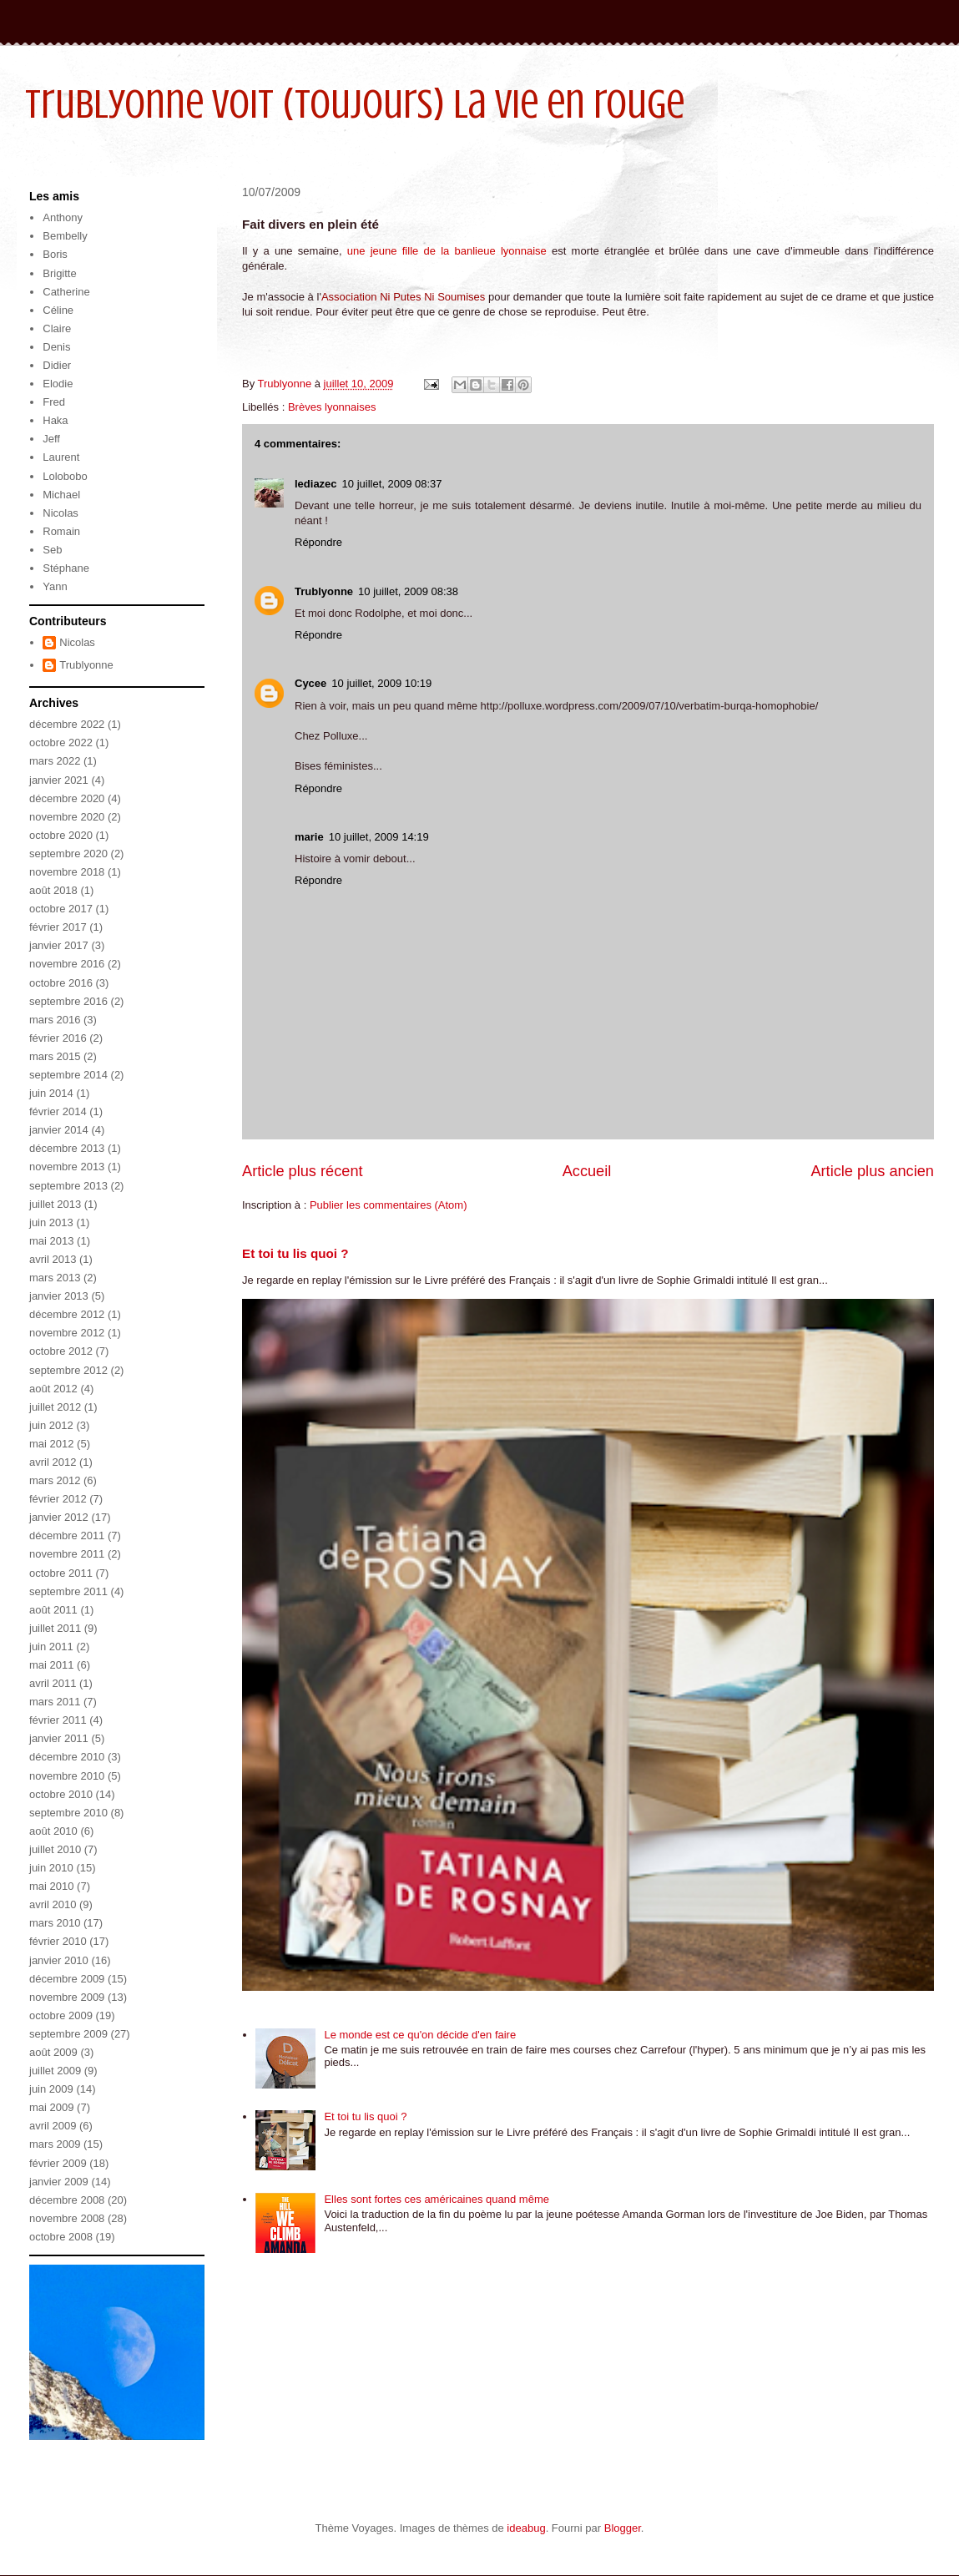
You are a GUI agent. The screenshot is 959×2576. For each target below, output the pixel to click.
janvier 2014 (58, 1130)
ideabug (526, 2528)
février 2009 (58, 2163)
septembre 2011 (68, 1591)
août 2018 (53, 890)
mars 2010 (54, 1923)
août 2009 (53, 2052)
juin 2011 (51, 1646)
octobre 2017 (61, 908)
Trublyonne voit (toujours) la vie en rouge (354, 104)
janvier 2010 (58, 1960)
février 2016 (58, 1038)
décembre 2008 (66, 2200)
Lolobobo (65, 476)
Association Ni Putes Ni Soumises (404, 296)
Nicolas (60, 513)
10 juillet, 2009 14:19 (379, 837)
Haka (55, 420)
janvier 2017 (58, 945)
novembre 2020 (66, 817)
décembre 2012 (66, 1314)
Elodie (58, 383)
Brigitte (59, 273)
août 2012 (53, 1388)
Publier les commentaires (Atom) (388, 1205)
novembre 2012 (66, 1332)
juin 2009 (51, 2089)
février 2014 (58, 1111)
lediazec (316, 483)
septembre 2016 (68, 1001)
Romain (61, 531)
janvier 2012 (58, 1517)
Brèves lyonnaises (332, 407)
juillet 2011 (55, 1628)
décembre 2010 (66, 1756)
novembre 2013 (66, 1166)
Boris (55, 254)
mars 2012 (54, 1480)
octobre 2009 (61, 2015)
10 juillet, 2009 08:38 (408, 591)
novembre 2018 (66, 872)
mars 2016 (54, 1019)
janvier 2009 (58, 2181)
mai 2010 (51, 1886)
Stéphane (66, 568)
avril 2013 (52, 1259)
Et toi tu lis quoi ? (295, 1253)
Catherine (66, 291)
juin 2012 (51, 1425)
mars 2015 (54, 1056)
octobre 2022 (61, 742)
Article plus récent (302, 1171)
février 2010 (58, 1941)
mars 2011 (54, 1701)
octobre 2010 (61, 1794)
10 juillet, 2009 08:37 (392, 483)
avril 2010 (52, 1904)
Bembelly (65, 236)
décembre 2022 (66, 724)
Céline (58, 310)
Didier (57, 365)
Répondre (318, 542)
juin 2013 (51, 1222)
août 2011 (53, 1610)
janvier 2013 (58, 1296)
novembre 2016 (66, 963)
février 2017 (58, 927)
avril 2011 (52, 1683)
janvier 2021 (58, 780)
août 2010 (53, 1831)
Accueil (587, 1171)
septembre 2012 (68, 1370)
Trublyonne (324, 591)
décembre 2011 (66, 1535)
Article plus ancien (872, 1171)
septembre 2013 (68, 1185)
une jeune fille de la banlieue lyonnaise (447, 251)
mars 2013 (54, 1277)
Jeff (51, 438)
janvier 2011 (58, 1738)
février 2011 (58, 1720)
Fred (54, 402)
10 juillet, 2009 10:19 (381, 683)
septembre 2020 (68, 853)
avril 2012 (52, 1462)
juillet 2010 (55, 1849)
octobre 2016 (61, 983)
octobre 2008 (61, 2236)
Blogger (622, 2528)
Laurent (61, 457)
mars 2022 (54, 761)
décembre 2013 (66, 1148)
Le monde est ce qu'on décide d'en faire (420, 2034)
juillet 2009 (55, 2070)
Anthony (63, 217)
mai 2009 (51, 2107)
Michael (61, 494)
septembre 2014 (68, 1074)
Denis (56, 347)
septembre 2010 (68, 1812)
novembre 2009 (66, 1997)
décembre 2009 (66, 1978)
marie (309, 837)
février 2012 (58, 1499)
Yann (55, 586)
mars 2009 (54, 2144)
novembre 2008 (66, 2218)
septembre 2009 (68, 2034)
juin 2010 (51, 1867)
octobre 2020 (61, 835)
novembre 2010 (66, 1776)
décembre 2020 (66, 798)
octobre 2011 (61, 1573)
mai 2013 (51, 1241)
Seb (52, 549)
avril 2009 (52, 2125)
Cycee (310, 683)
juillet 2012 (55, 1407)
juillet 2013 (55, 1204)
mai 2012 (51, 1443)
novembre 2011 (66, 1554)
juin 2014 (51, 1093)
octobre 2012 (61, 1351)
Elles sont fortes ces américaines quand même (436, 2199)
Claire (57, 328)
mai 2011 (51, 1665)
